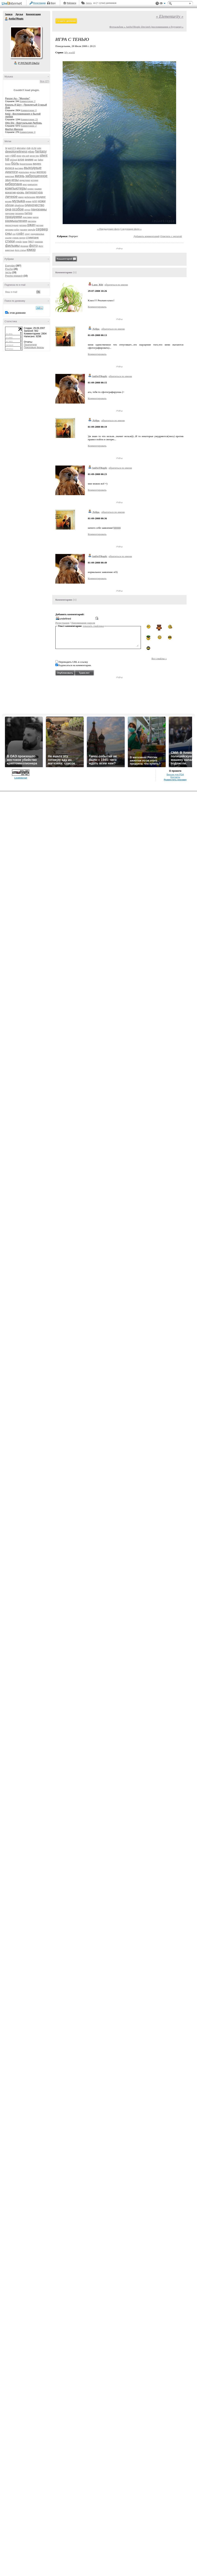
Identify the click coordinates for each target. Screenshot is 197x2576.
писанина (19, 213)
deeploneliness (16, 151)
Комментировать (97, 306)
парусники (9, 213)
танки (24, 242)
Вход (53, 3)
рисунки (39, 225)
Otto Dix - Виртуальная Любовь (23, 123)
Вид (162, 4)
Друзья (19, 14)
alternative (21, 148)
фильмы (12, 245)
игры (15, 180)
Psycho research (14, 275)
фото (33, 245)
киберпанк (13, 184)
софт (20, 234)
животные (9, 176)
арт (35, 160)
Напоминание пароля (83, 622)
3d (6, 148)
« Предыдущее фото (108, 228)
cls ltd (33, 148)
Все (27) (44, 81)
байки (40, 160)
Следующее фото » (131, 228)
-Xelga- (96, 328)
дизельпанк (23, 172)
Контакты (175, 777)
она (8, 209)
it (10, 156)
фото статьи (20, 250)
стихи (10, 241)
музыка (18, 201)
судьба (18, 242)
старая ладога (18, 238)
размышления (16, 221)
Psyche (9, 269)
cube (39, 148)
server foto (34, 156)
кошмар (38, 189)
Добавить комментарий (146, 236)
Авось (88, 3)
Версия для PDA (175, 774)
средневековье (37, 234)
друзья (33, 172)
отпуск (27, 210)
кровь (20, 192)
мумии (29, 201)
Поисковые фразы (34, 347)
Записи (8, 14)
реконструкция (12, 225)
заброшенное (36, 176)
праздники (13, 217)
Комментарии (33, 14)
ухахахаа (38, 242)
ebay (31, 151)
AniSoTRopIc (6, 19)
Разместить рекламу (175, 779)
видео (37, 163)
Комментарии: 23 (29, 119)
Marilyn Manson (14, 129)
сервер (42, 229)
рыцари (23, 230)
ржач (31, 225)
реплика (23, 225)
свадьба (31, 230)
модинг (41, 196)
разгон (35, 217)
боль (15, 163)
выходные (33, 168)
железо (41, 172)
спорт (27, 234)
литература (34, 192)
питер (28, 213)
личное (11, 196)
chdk (28, 148)
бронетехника (26, 164)
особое (18, 209)
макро (21, 197)
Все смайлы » (159, 658)
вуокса (9, 168)
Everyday (10, 265)
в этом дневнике (17, 313)
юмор (31, 250)
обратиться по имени (116, 284)
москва (8, 201)
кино (25, 184)
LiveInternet (12, 4)
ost (13, 155)
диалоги (11, 172)
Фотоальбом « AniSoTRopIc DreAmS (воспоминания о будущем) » (146, 26)
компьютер (32, 184)
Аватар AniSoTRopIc (26, 42)
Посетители (30, 344)
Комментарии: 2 (27, 101)
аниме (29, 159)
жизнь (20, 176)
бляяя (7, 164)
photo (18, 156)
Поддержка (157, 3)
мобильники (29, 197)
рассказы (32, 221)
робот (17, 230)
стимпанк (32, 237)
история (34, 180)
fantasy (41, 151)
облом (9, 205)
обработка (19, 205)
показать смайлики (93, 625)
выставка (19, 168)
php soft (25, 156)
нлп (34, 201)
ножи (42, 201)
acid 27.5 (12, 148)
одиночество (34, 205)
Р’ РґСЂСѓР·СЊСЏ (28, 63)
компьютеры (16, 188)
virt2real (13, 160)
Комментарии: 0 (29, 110)
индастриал (25, 180)
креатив (10, 192)
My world (69, 52)
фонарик (24, 246)
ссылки (8, 238)
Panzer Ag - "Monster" (17, 98)
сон (14, 234)
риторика (9, 230)
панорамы (39, 209)
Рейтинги (71, 3)
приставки (27, 217)
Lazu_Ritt (97, 284)
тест (31, 241)
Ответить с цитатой (171, 236)
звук (8, 180)
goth (7, 156)
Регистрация (39, 3)
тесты (8, 272)
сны (8, 233)
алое (21, 159)
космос (30, 189)
